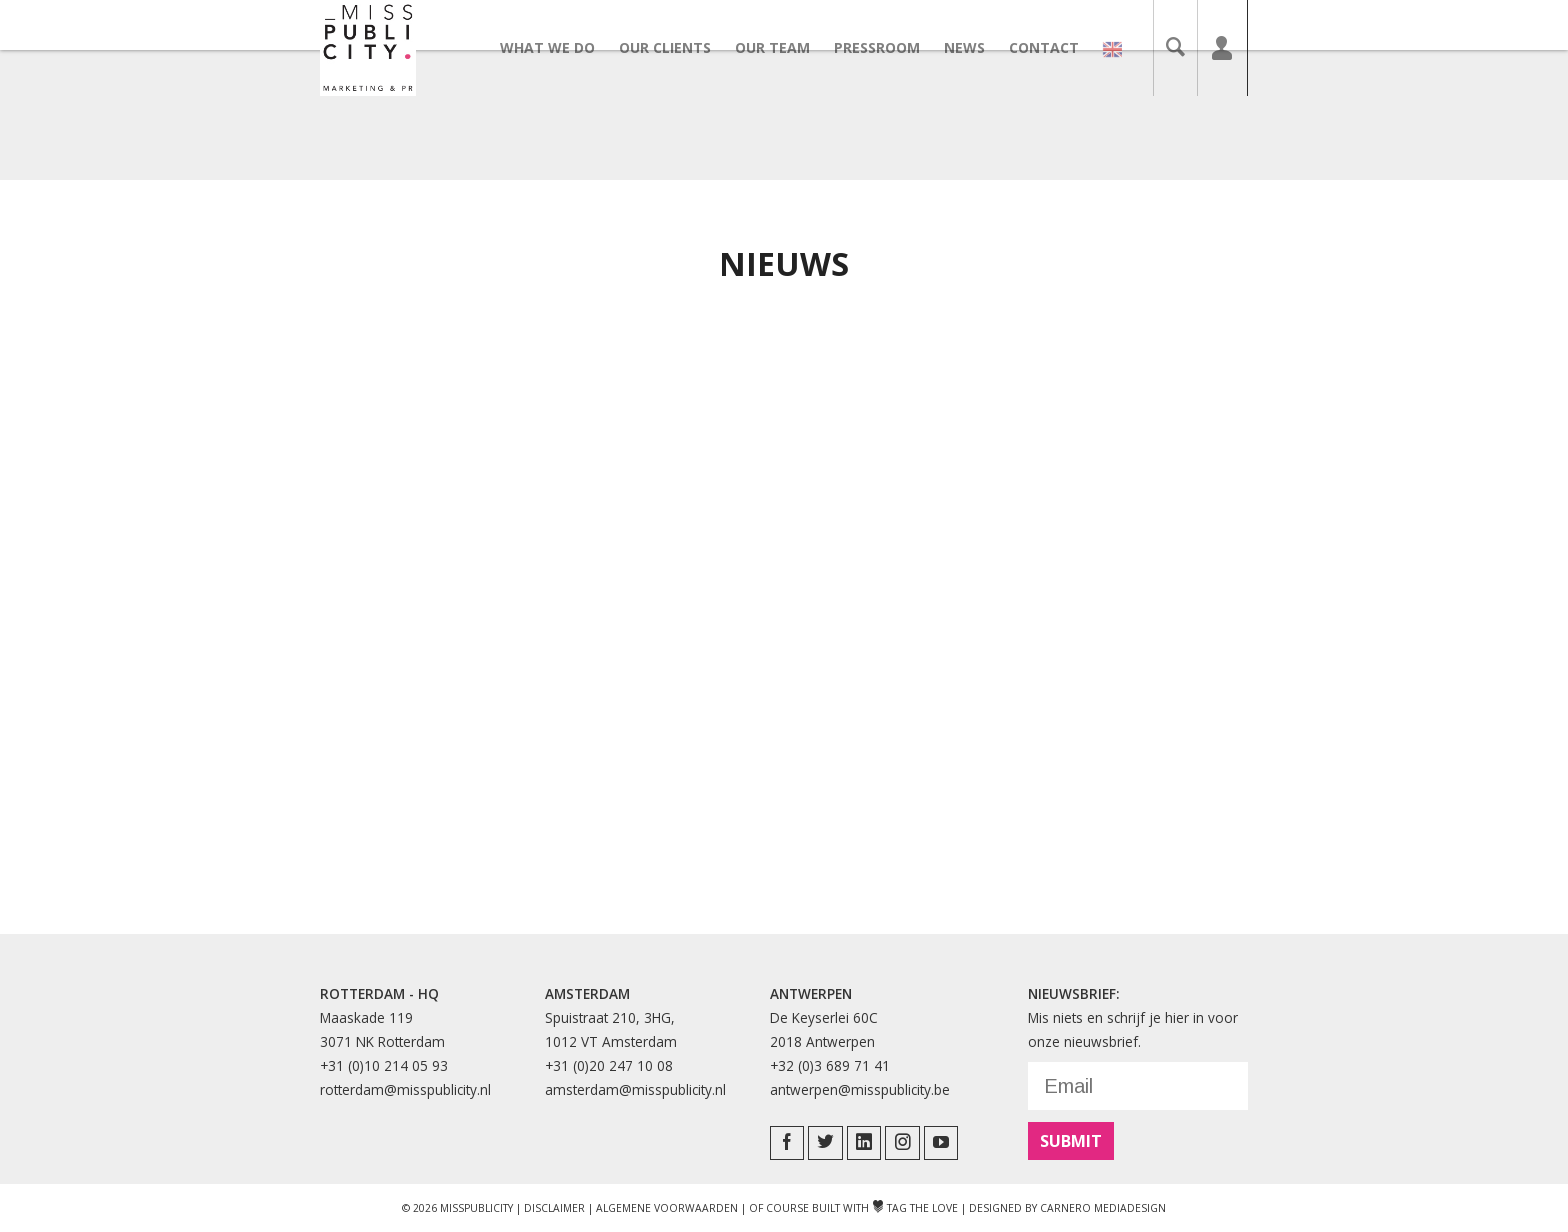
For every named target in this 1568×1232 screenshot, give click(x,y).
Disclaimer (554, 1208)
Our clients (677, 47)
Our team (784, 47)
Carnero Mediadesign (1103, 1208)
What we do (559, 47)
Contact (1056, 47)
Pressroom (889, 47)
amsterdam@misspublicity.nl (635, 1089)
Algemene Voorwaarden (667, 1208)
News (976, 47)
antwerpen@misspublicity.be (860, 1089)
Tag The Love (915, 1208)
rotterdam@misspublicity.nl (405, 1089)
